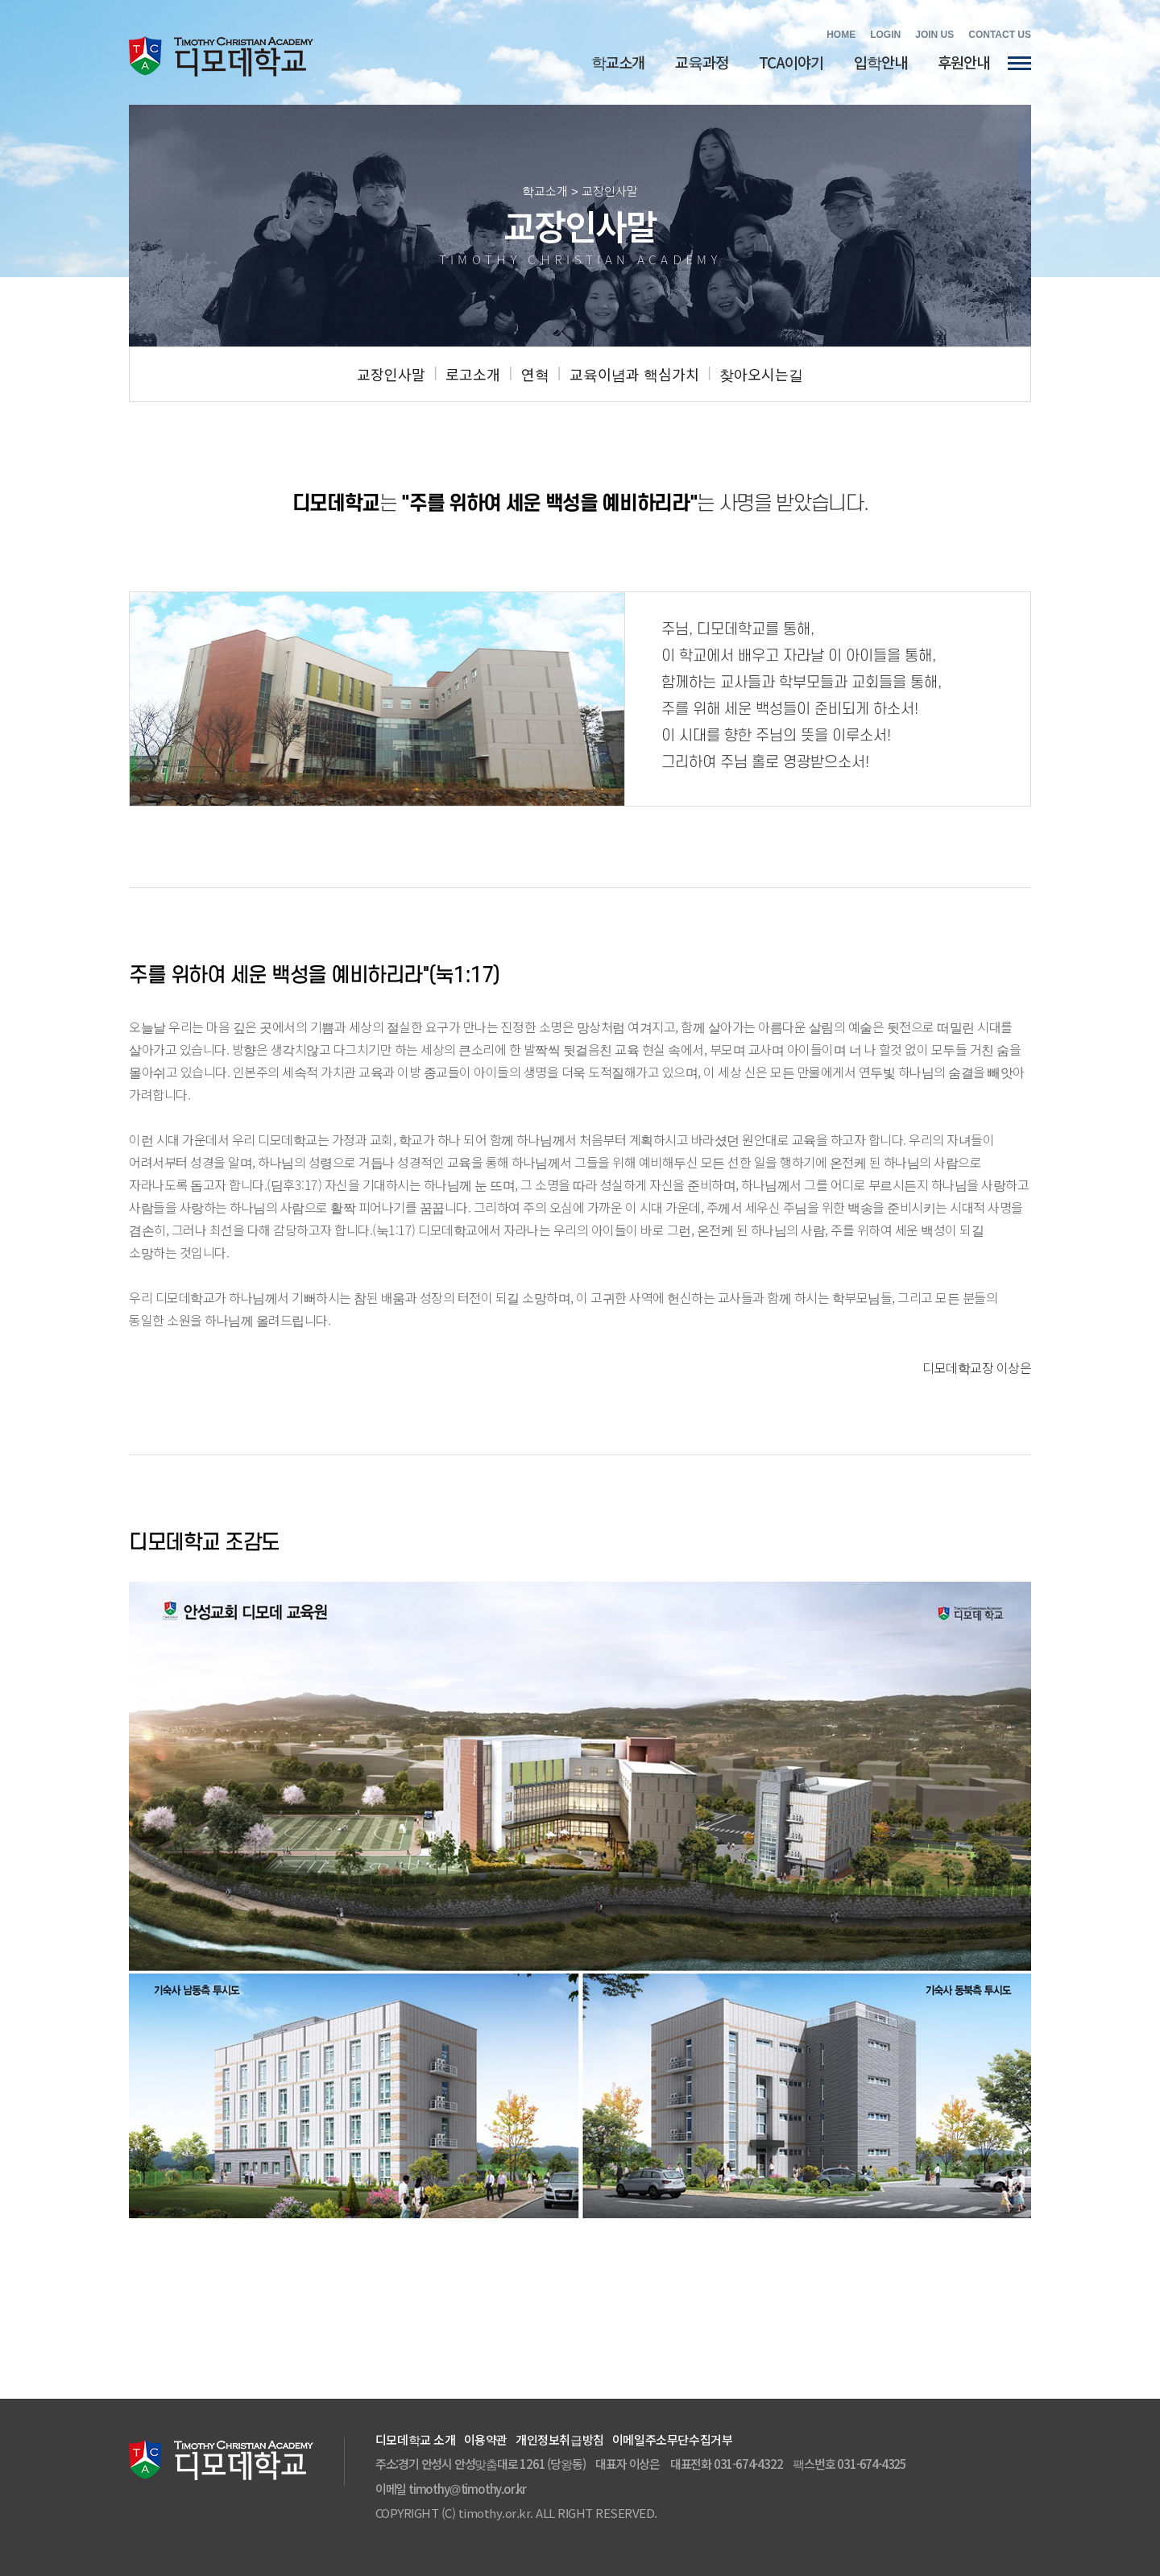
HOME (841, 34)
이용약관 (486, 2439)
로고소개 (472, 373)
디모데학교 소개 (415, 2439)
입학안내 (880, 62)
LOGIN (885, 34)
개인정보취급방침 (560, 2439)
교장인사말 (391, 373)
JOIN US (934, 34)
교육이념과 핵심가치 (634, 373)
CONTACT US (999, 34)
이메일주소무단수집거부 (672, 2439)
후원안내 (963, 62)
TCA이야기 (791, 62)
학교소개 (617, 62)
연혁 (535, 373)
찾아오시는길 (761, 373)
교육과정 (701, 62)
